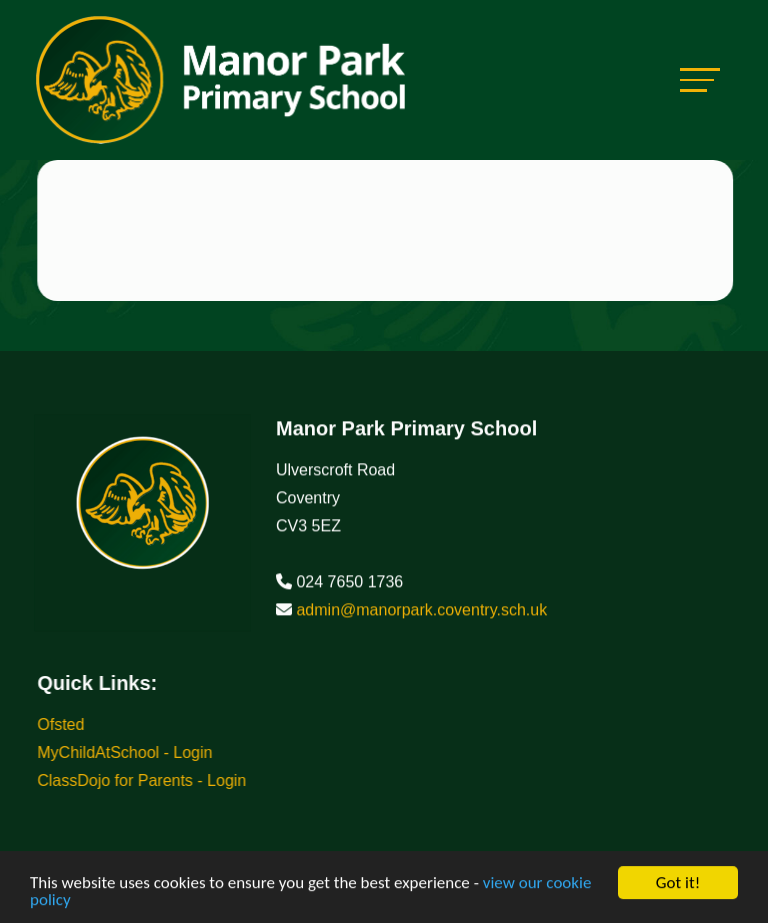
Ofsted (63, 724)
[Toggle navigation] (700, 79)
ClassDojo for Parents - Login (144, 780)
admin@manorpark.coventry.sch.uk (421, 612)
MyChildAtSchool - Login (127, 752)
